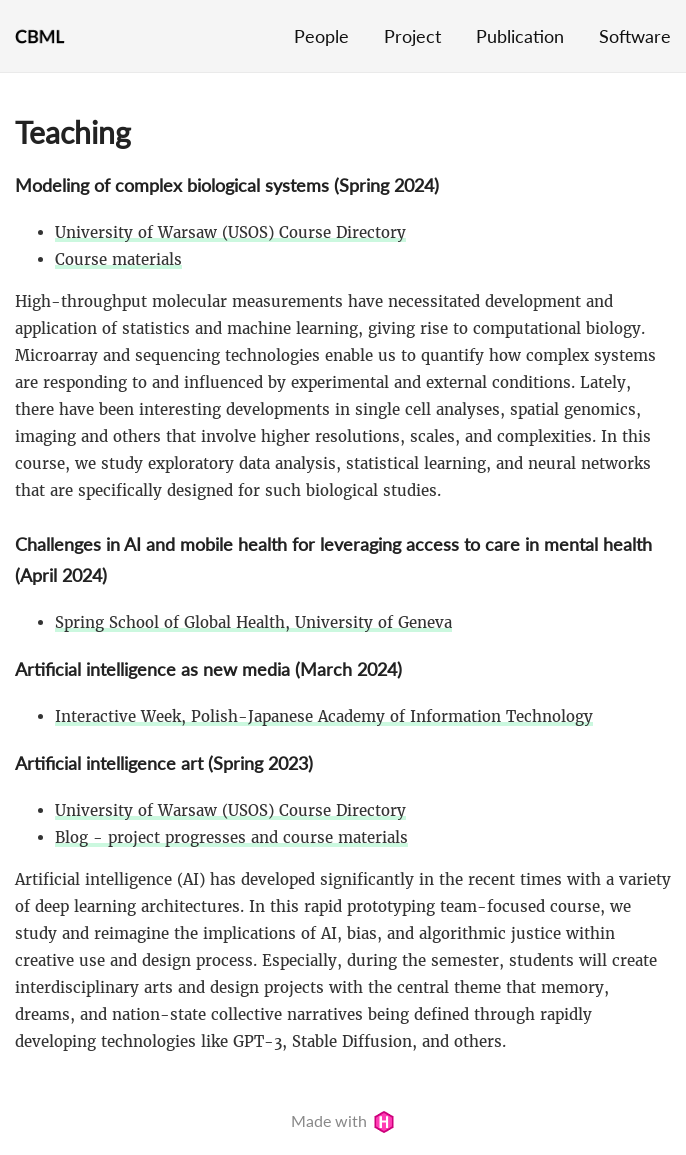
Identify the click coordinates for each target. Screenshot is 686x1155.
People (321, 36)
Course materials (118, 259)
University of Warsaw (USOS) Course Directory (230, 232)
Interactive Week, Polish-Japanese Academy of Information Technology (324, 716)
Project (412, 36)
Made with (343, 1120)
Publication (520, 36)
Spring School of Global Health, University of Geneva (253, 622)
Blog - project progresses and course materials (231, 837)
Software (635, 36)
